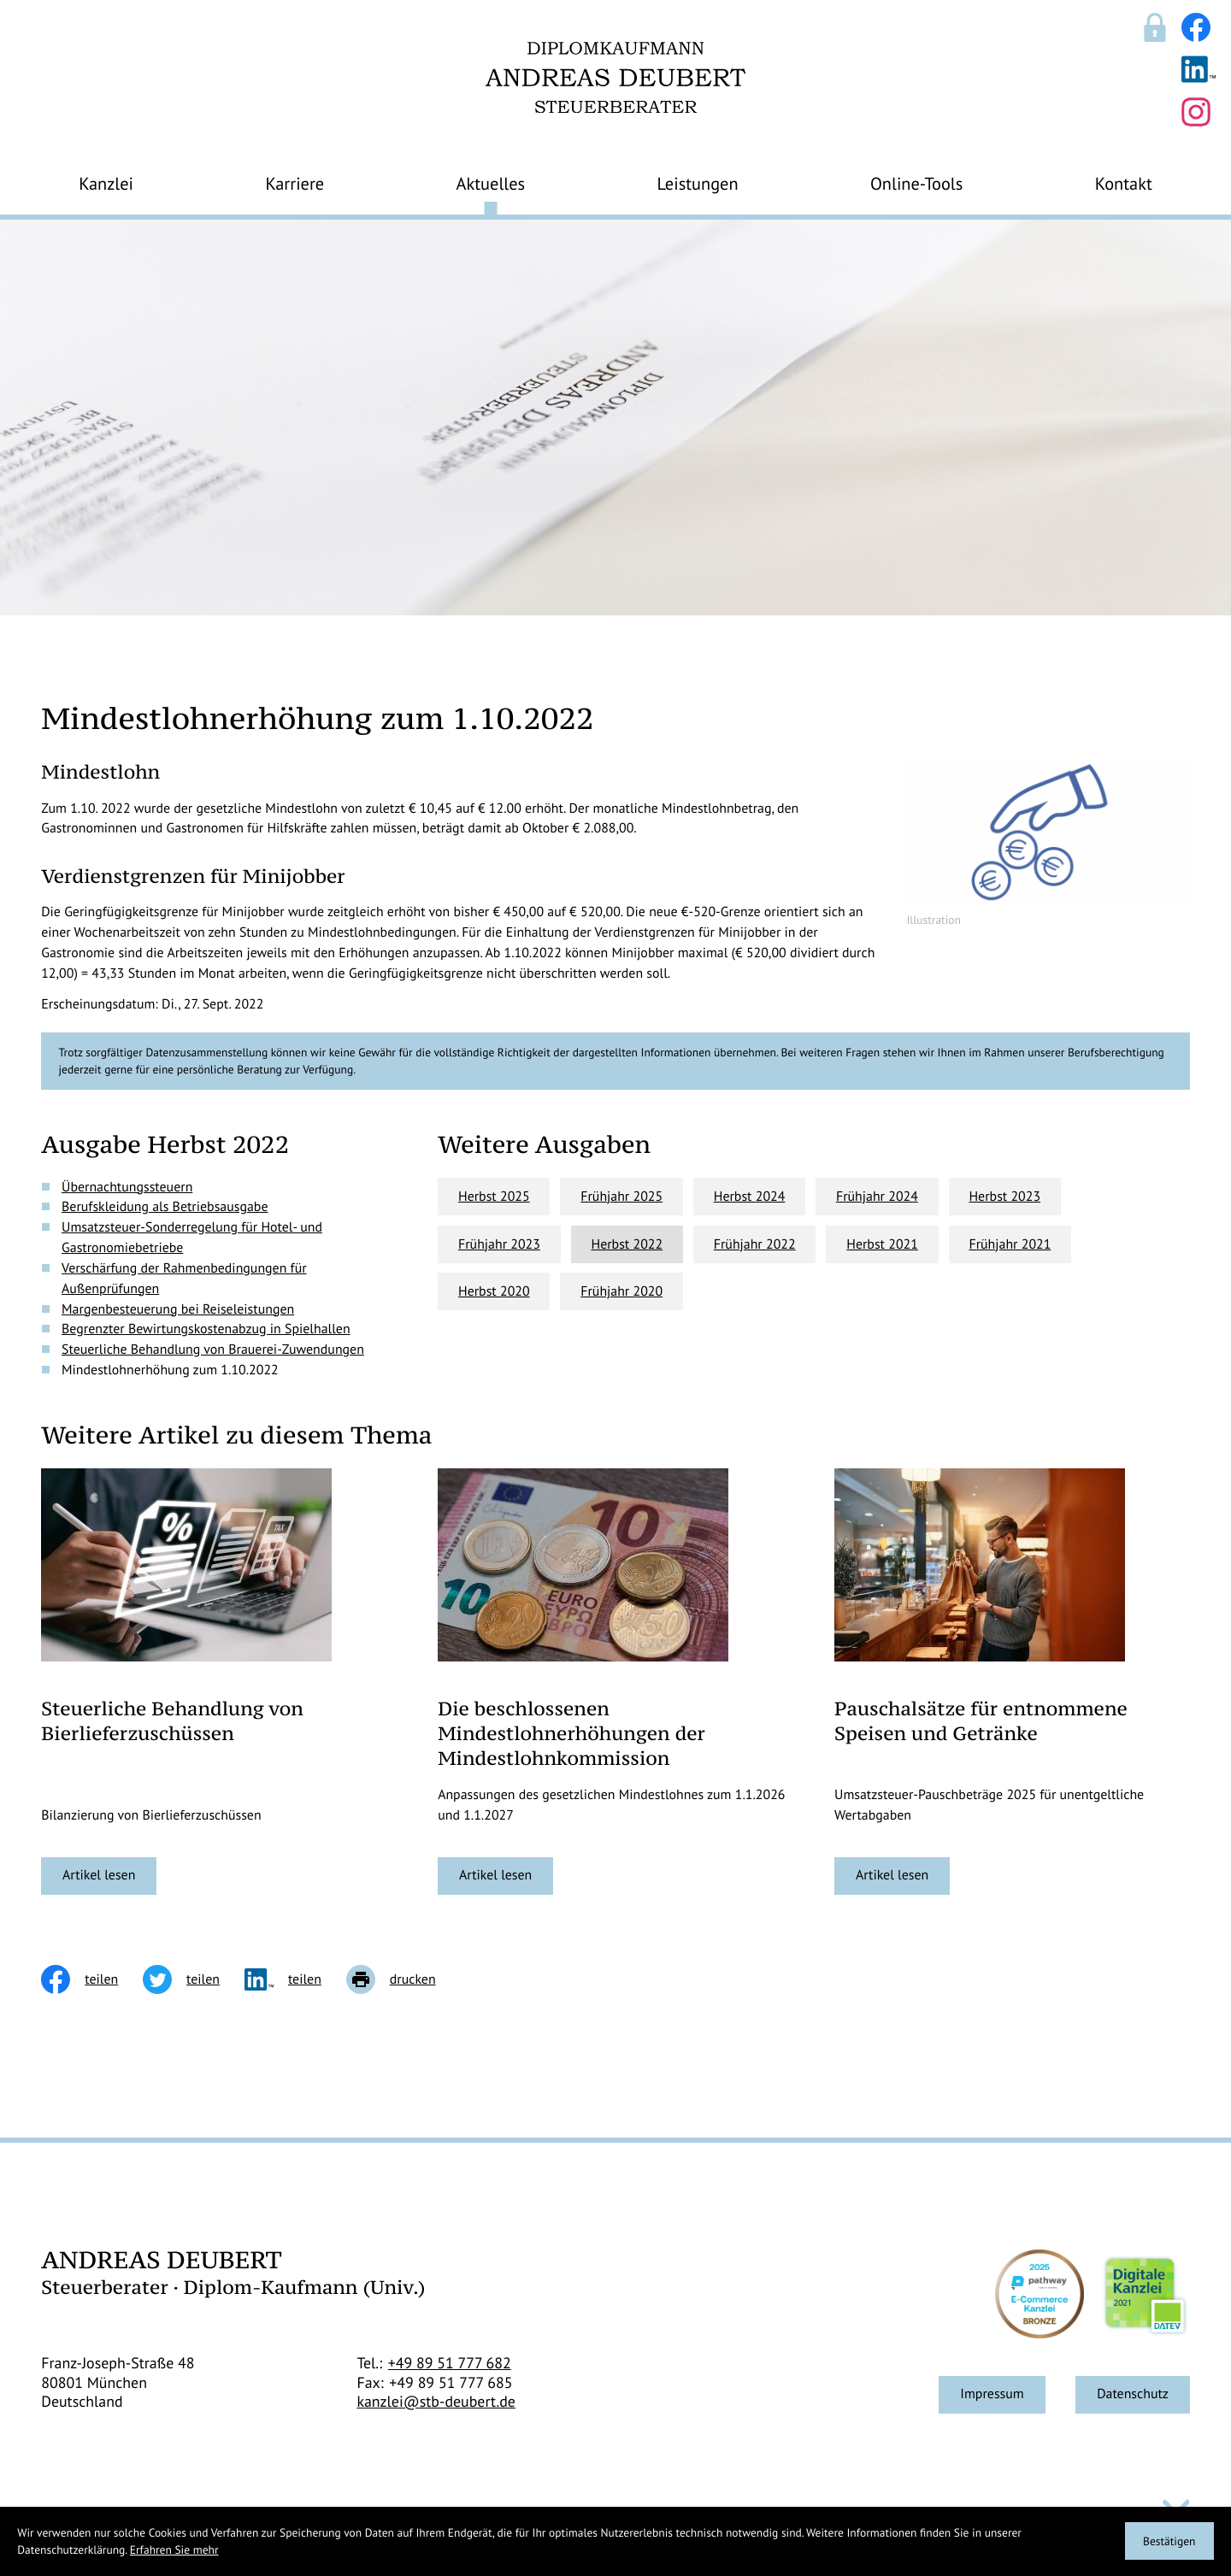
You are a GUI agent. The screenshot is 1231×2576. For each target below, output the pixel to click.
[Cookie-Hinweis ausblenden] (1169, 2541)
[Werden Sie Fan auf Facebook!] (1195, 27)
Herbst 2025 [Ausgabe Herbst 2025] (494, 1196)
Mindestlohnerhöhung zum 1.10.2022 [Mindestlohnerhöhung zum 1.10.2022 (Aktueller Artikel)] (170, 1370)
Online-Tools (916, 183)
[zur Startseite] (615, 77)
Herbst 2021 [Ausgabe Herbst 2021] (882, 1244)
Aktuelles (491, 183)
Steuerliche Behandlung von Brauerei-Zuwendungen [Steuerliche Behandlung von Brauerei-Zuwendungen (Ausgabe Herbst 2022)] (213, 1349)
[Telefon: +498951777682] (449, 2363)
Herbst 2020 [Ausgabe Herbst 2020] (494, 1291)
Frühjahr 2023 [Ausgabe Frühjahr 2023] (499, 1244)
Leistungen (698, 183)
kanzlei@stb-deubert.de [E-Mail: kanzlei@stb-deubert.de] (435, 2401)
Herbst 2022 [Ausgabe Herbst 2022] (627, 1244)
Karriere (294, 183)
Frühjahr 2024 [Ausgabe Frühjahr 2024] (877, 1196)
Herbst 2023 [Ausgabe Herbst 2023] (1004, 1196)
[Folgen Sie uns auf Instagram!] (1195, 111)
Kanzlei (106, 183)
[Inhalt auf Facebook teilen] (92, 1979)
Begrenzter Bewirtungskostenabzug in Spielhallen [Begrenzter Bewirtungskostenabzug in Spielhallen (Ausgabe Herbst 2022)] (206, 1329)
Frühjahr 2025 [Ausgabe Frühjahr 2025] (621, 1196)
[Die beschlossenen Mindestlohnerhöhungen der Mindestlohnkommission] (495, 1876)
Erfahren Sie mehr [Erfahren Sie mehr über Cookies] (174, 2549)
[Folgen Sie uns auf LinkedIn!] (1198, 69)
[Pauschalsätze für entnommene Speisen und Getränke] (892, 1876)
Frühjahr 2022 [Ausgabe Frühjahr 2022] (755, 1244)
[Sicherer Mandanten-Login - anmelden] (1154, 27)
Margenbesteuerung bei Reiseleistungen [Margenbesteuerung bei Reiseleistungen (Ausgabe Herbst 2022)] (178, 1309)
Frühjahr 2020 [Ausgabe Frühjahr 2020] (621, 1291)
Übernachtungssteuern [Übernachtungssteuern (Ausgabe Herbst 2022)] (127, 1187)
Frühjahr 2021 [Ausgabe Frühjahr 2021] (1010, 1244)
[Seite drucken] (403, 1979)
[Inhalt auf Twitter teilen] (193, 1979)
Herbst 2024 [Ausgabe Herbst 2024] (750, 1196)
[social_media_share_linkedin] (295, 1979)
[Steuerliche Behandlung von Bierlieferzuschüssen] (98, 1876)
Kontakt (1123, 183)
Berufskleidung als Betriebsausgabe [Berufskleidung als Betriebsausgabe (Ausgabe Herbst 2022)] (165, 1206)
